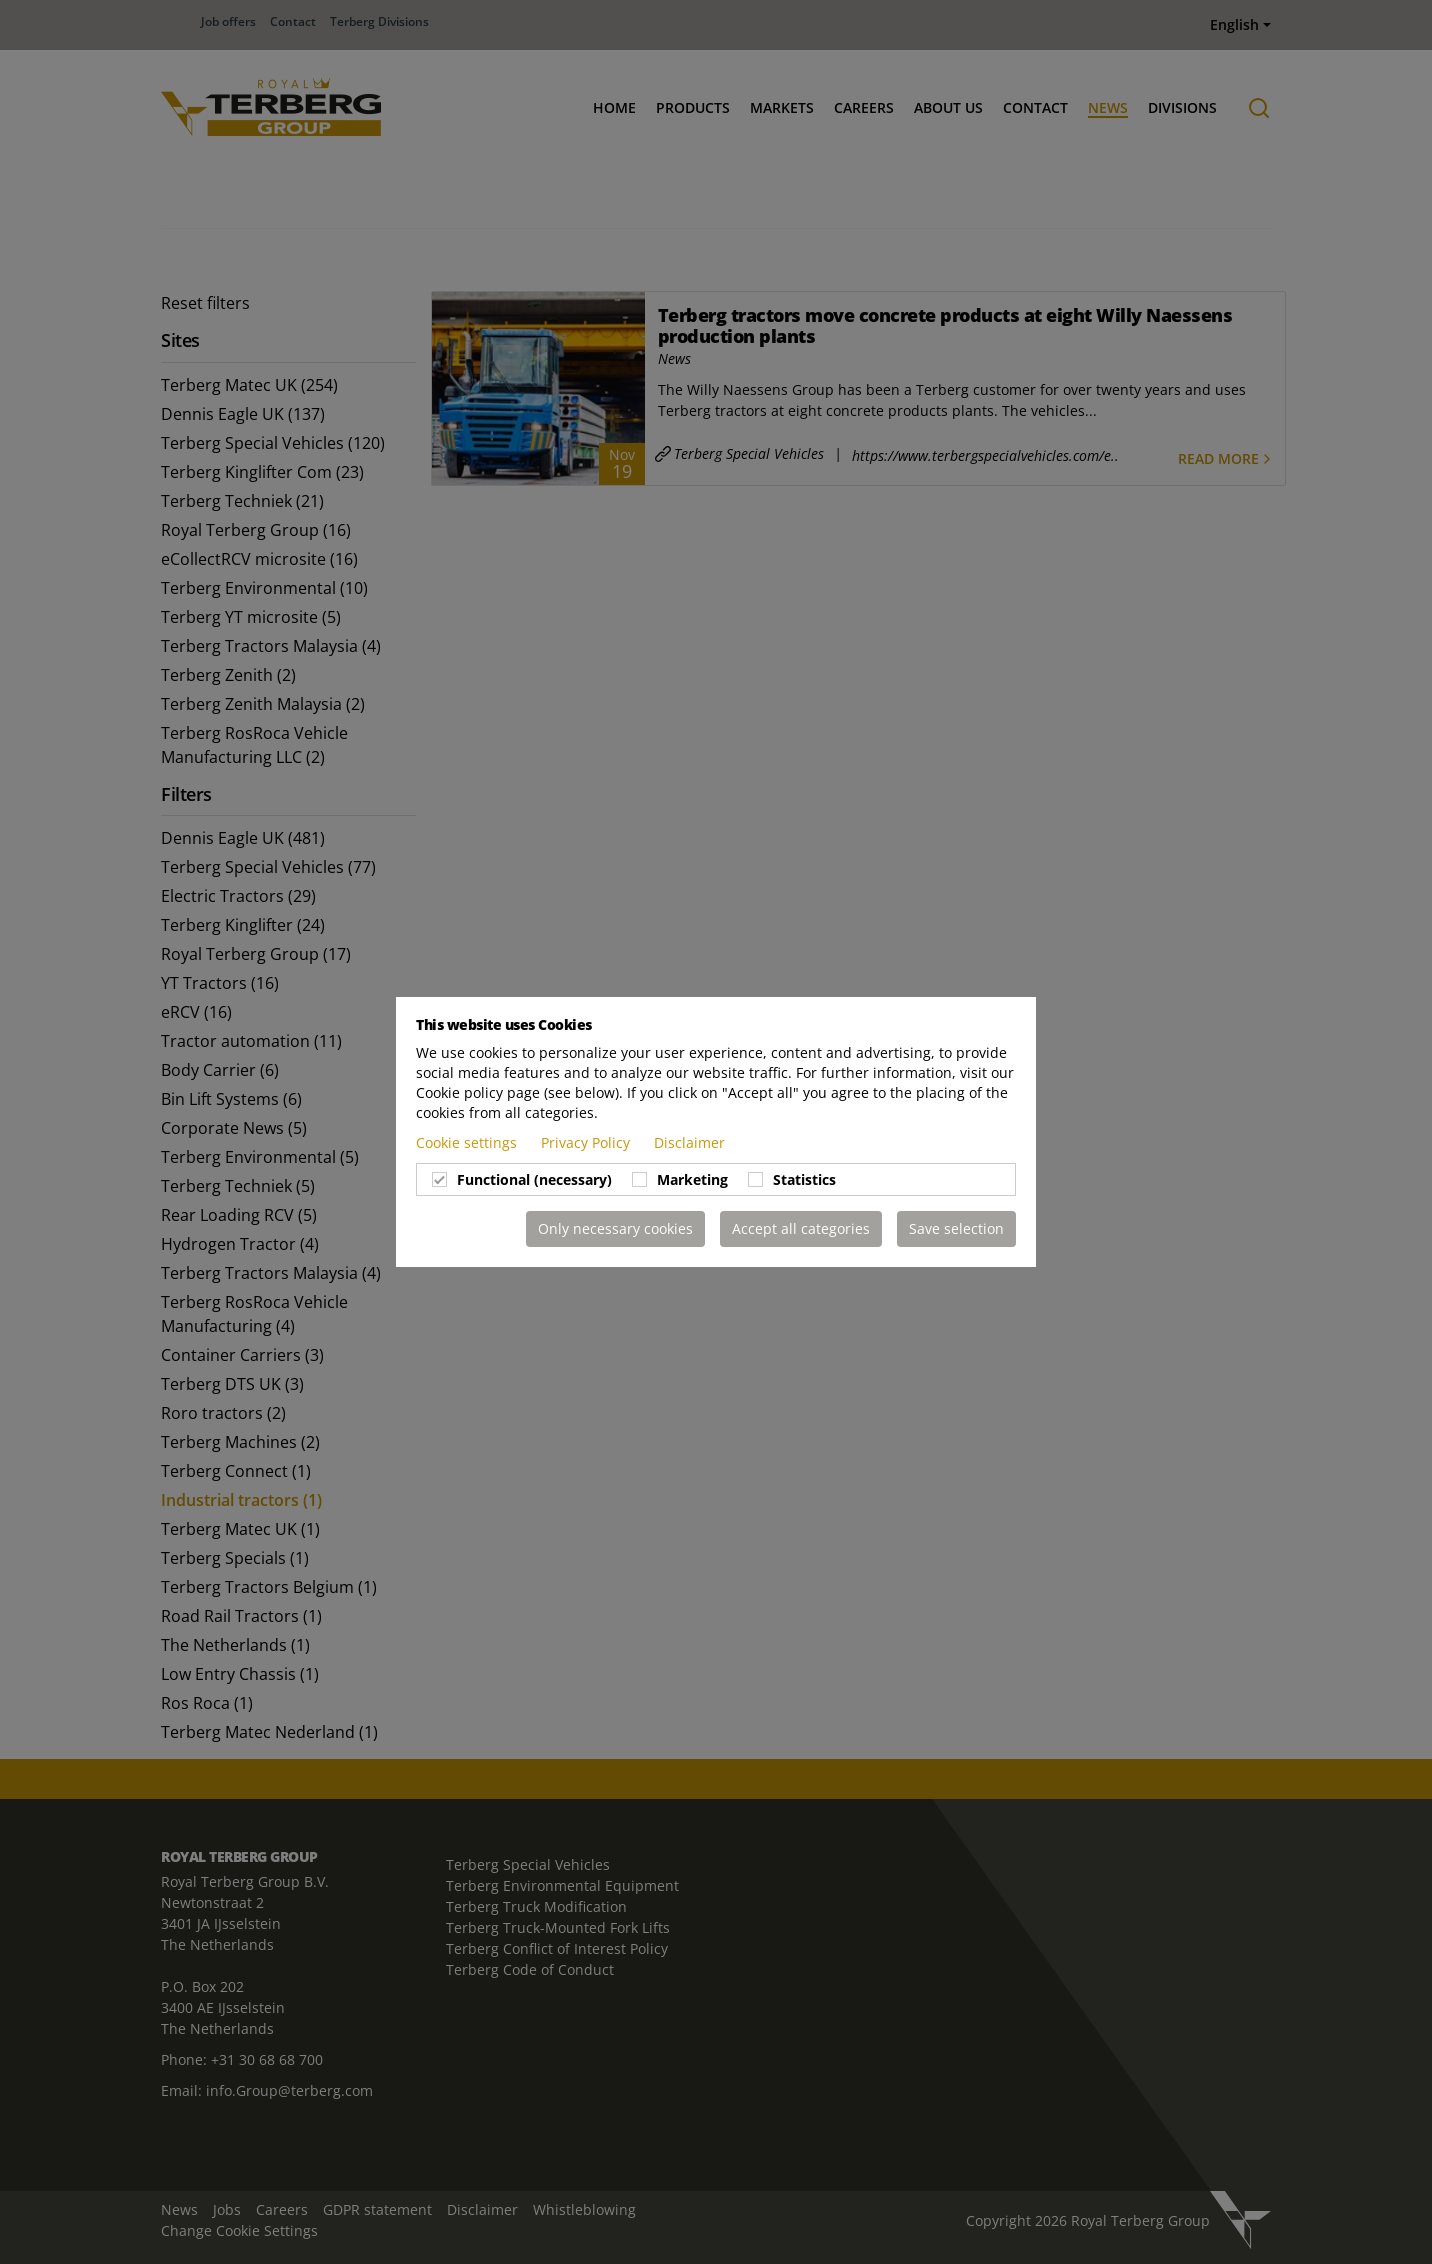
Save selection (956, 1228)
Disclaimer (689, 1142)
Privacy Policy (587, 1142)
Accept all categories (801, 1228)
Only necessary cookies (615, 1228)
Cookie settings (468, 1142)
